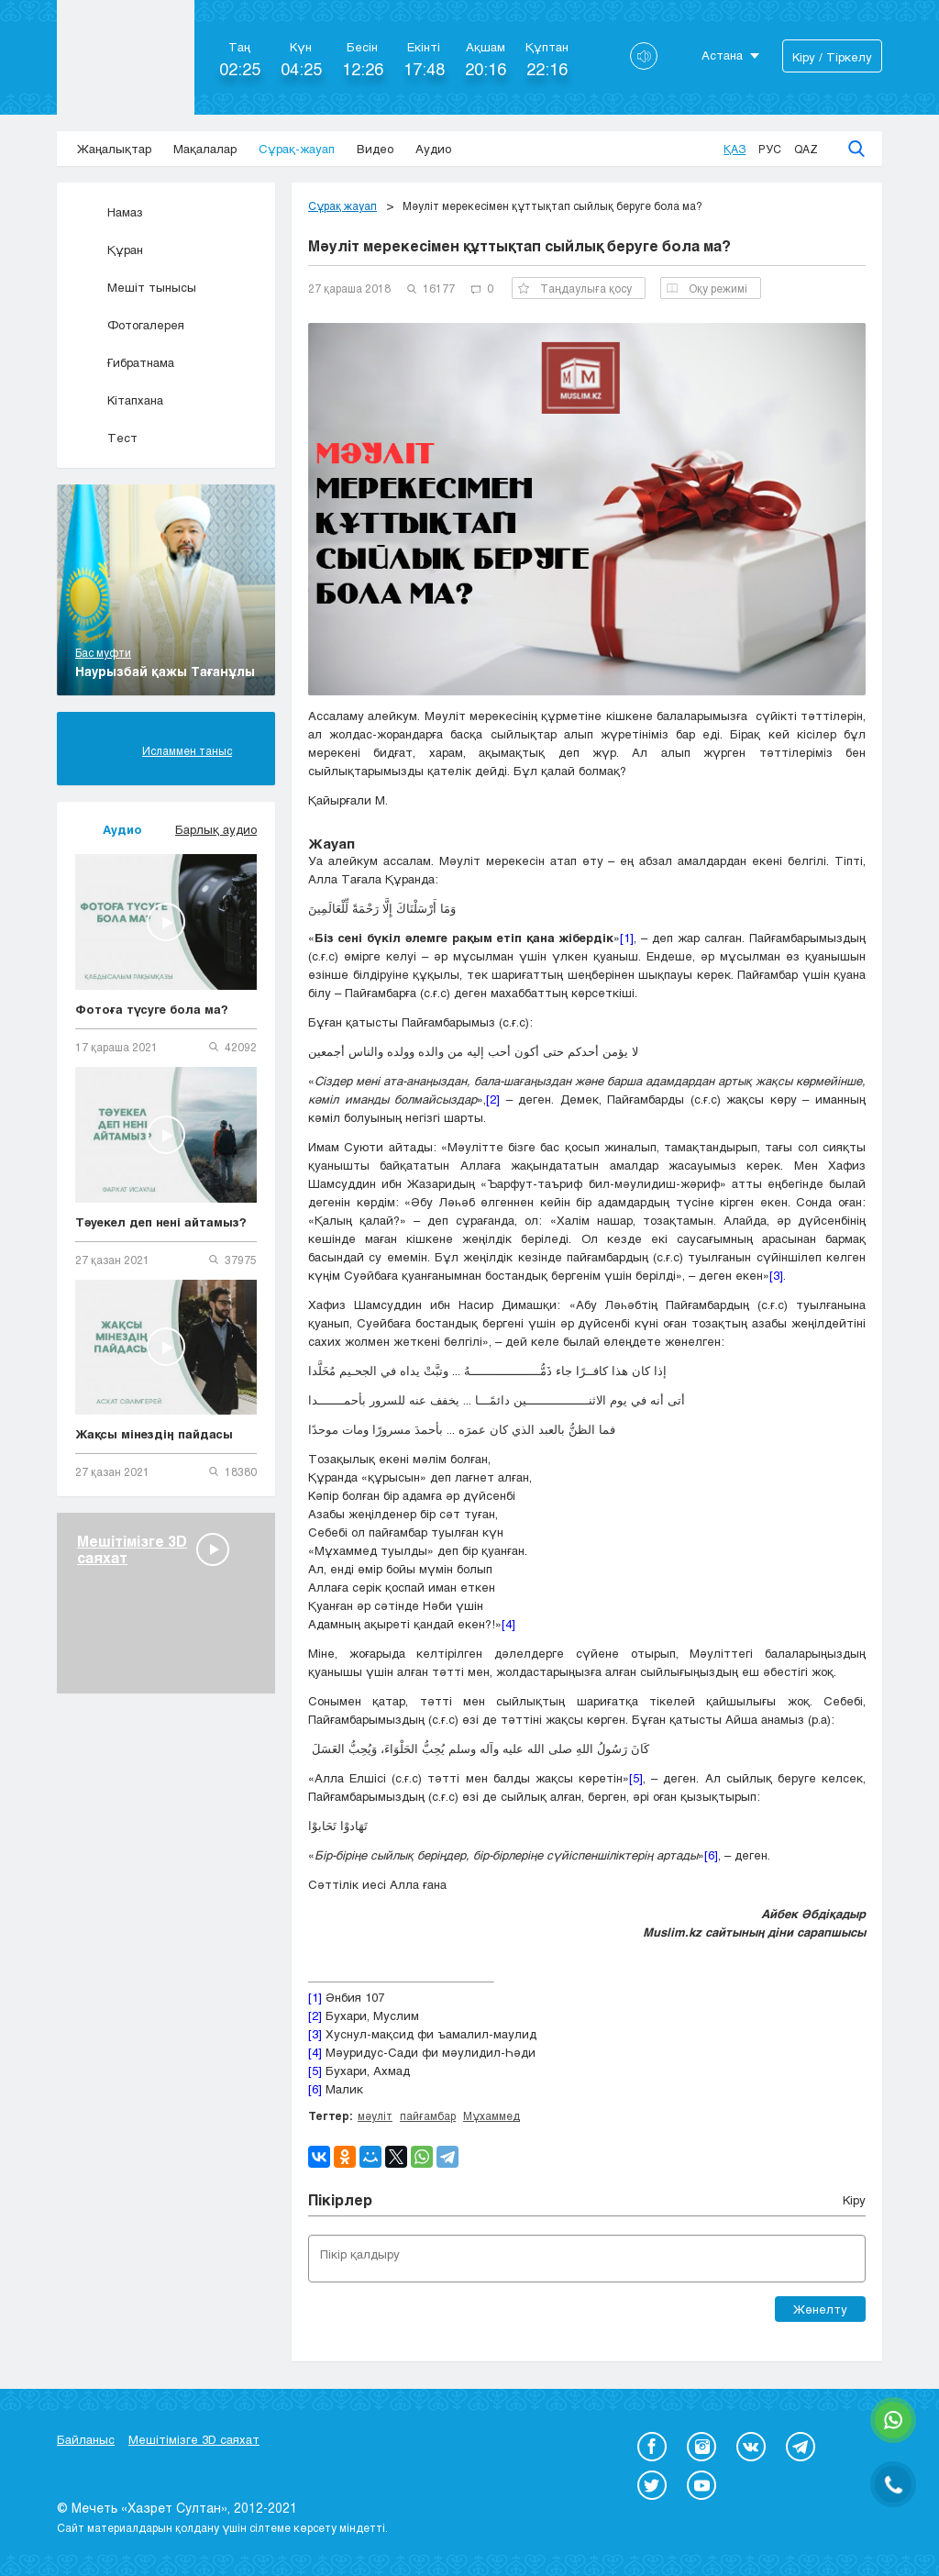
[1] (627, 937)
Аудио (433, 148)
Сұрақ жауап (342, 205)
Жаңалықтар (114, 148)
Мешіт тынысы (135, 287)
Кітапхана (119, 400)
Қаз (735, 148)
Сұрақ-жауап (297, 148)
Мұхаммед (491, 2115)
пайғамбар (428, 2115)
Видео (375, 148)
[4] (508, 1623)
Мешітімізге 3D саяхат (194, 2439)
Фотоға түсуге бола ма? (151, 1009)
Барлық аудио (216, 829)
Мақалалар (205, 148)
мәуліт (375, 2115)
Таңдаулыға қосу (575, 288)
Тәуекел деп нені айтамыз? (161, 1222)
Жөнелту (820, 2309)
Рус (769, 148)
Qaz (806, 148)
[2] (493, 1099)
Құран (109, 250)
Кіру (854, 2200)
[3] (776, 1275)
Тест (106, 438)
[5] (636, 1778)
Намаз (109, 212)
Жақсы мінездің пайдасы (154, 1434)
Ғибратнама (124, 362)
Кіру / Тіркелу (832, 57)
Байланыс (86, 2439)
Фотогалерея (129, 325)
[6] (711, 1855)
